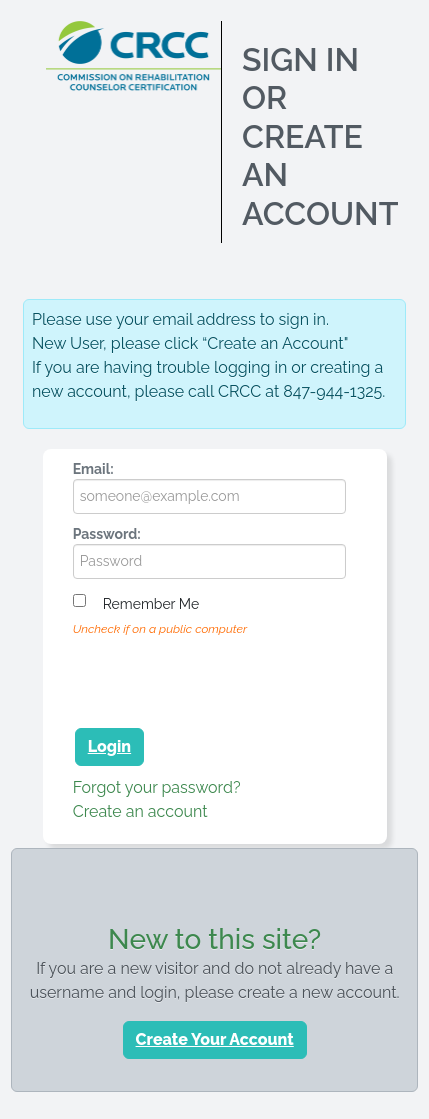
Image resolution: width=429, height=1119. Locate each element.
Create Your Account (215, 1039)
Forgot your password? (157, 787)
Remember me (151, 604)
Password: (107, 534)
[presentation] (225, 679)
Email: (93, 469)
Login (109, 746)
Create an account (140, 811)
